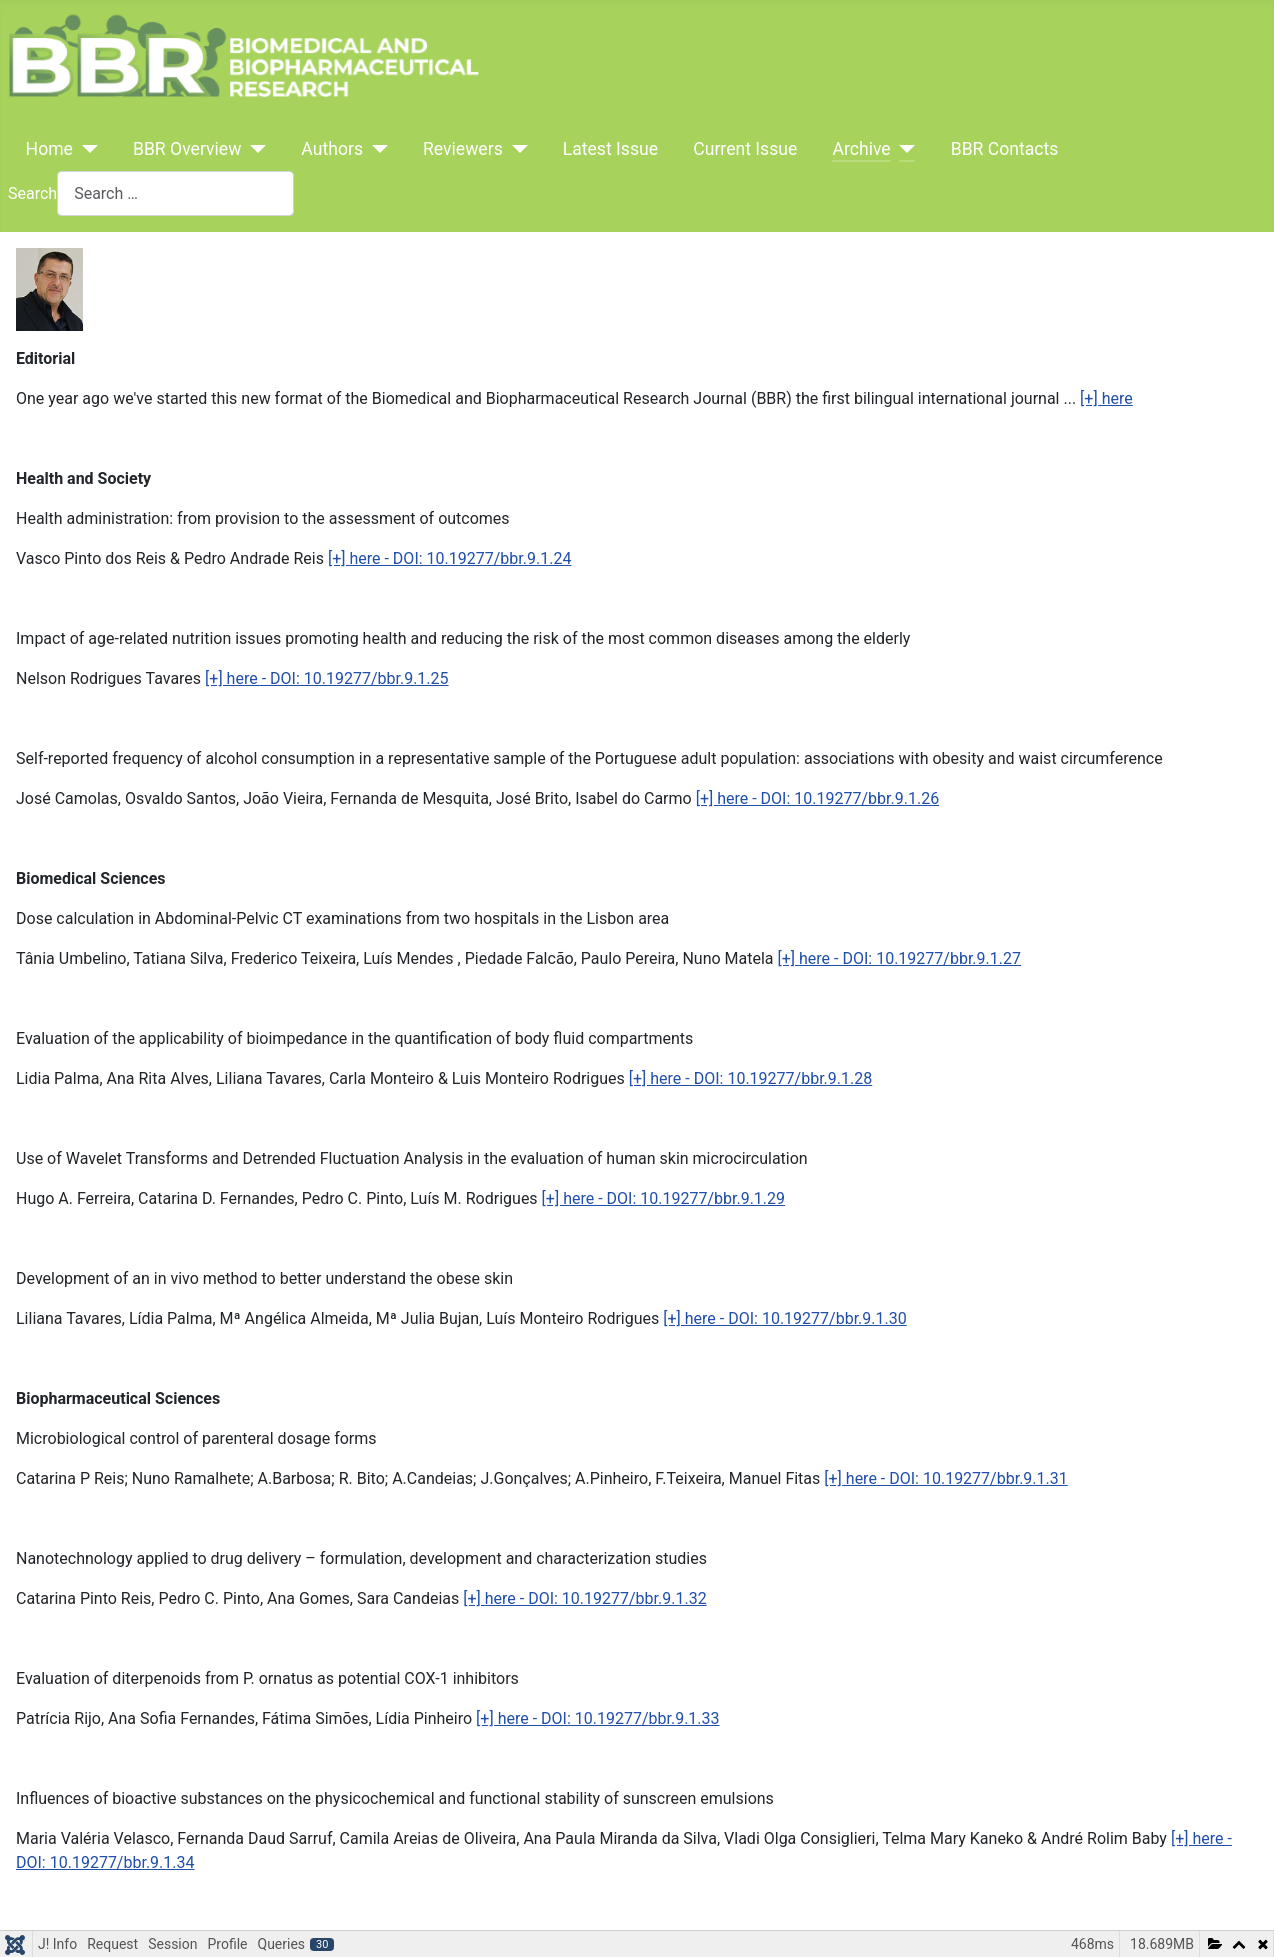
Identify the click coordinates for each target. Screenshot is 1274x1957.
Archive (861, 149)
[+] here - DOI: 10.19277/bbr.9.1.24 (449, 558)
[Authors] (375, 149)
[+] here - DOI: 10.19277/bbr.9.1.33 (597, 1718)
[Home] (85, 149)
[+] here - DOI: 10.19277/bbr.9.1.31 (945, 1478)
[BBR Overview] (253, 149)
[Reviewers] (515, 149)
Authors (332, 149)
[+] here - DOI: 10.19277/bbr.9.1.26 (817, 798)
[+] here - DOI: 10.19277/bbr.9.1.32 (584, 1598)
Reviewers (463, 149)
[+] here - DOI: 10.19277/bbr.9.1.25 (326, 678)
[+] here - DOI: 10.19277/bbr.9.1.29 (663, 1198)
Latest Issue (610, 149)
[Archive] (903, 149)
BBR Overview (187, 149)
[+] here (1106, 398)
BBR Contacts (1005, 149)
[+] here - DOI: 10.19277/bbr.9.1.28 (750, 1078)
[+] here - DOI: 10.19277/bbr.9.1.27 (899, 958)
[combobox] (175, 193)
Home (49, 149)
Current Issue (745, 149)
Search (32, 193)
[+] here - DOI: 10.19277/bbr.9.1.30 (784, 1318)
